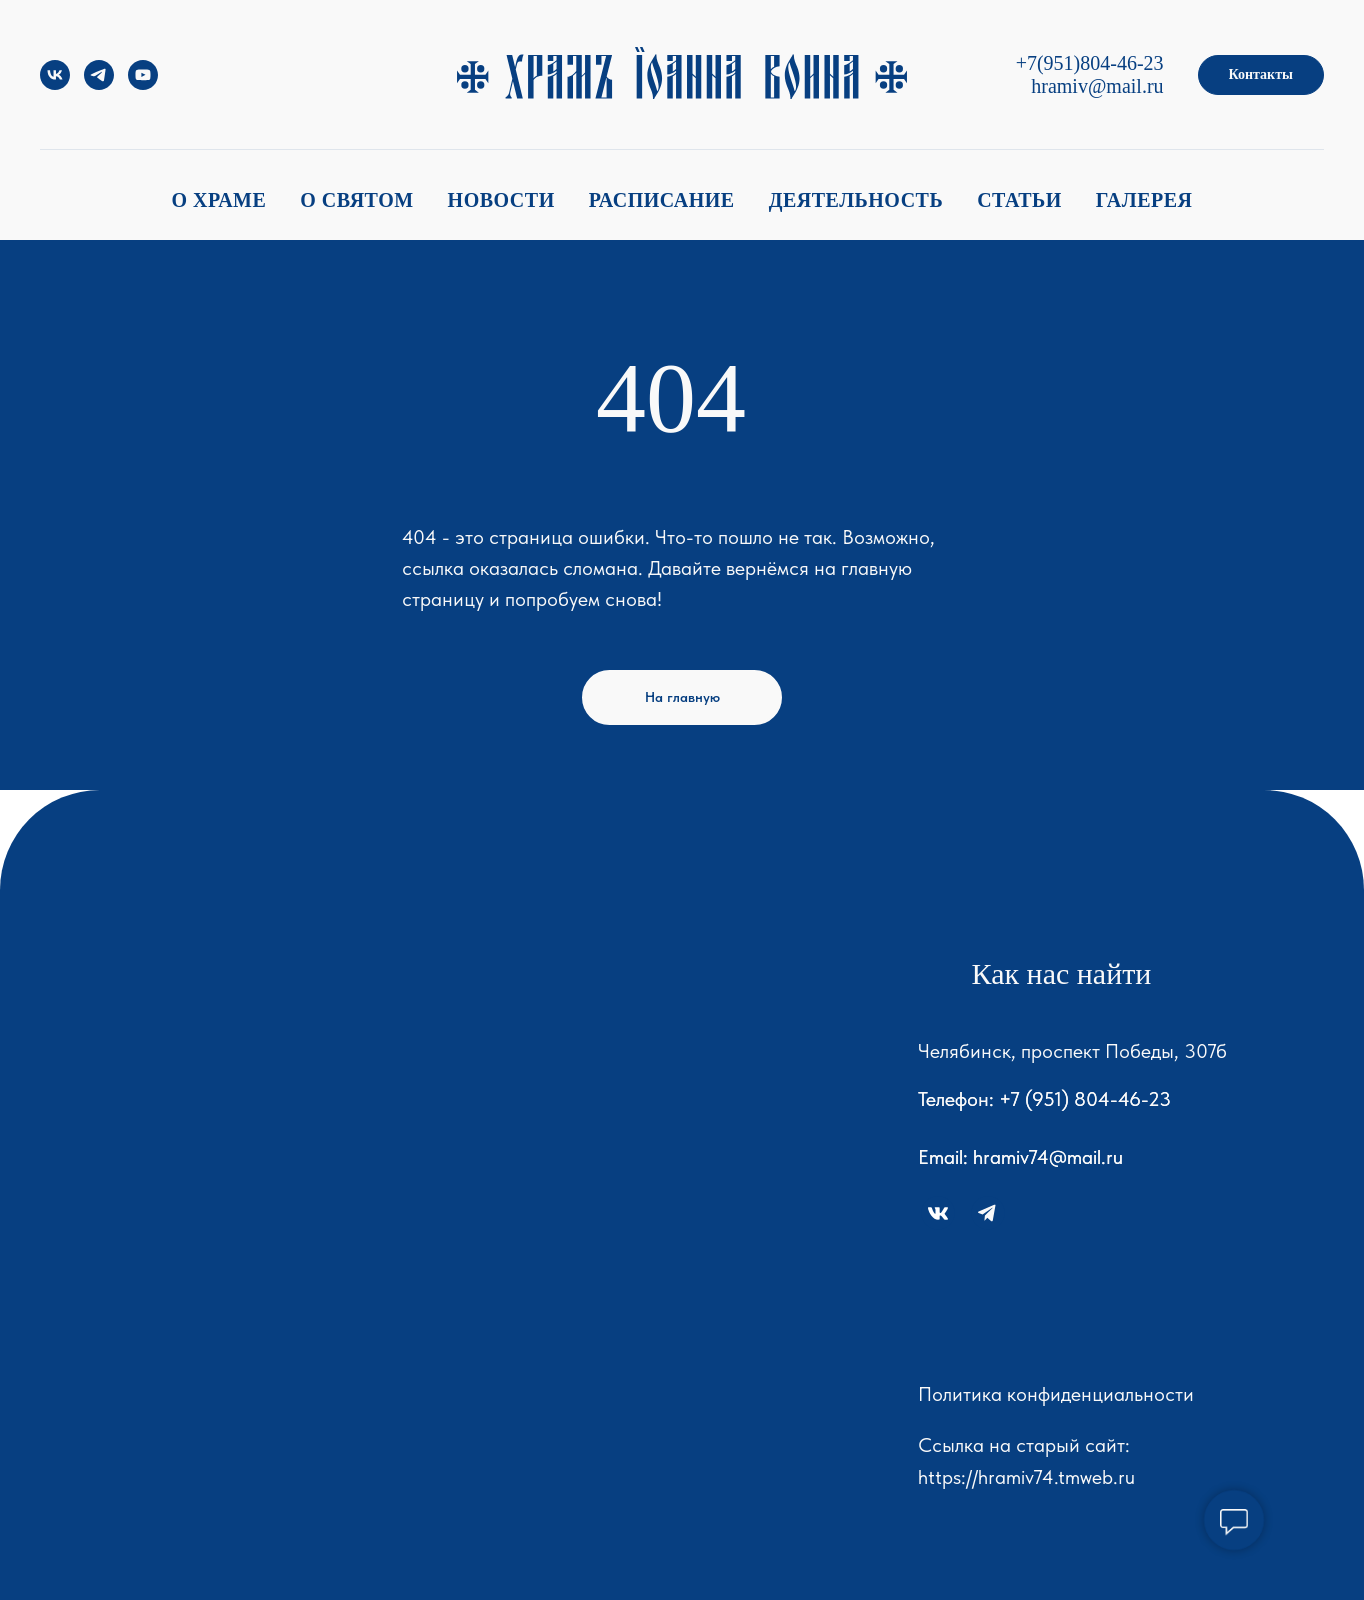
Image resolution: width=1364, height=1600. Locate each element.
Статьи (1019, 200)
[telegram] (99, 84)
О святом (356, 200)
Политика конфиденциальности (1056, 1394)
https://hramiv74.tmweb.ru (1026, 1477)
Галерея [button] (1144, 200)
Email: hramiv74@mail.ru (1020, 1157)
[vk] (55, 84)
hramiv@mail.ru (1097, 86)
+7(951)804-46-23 (1090, 63)
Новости (501, 200)
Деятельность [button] (856, 200)
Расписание (662, 200)
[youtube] (143, 84)
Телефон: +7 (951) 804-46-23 (1044, 1099)
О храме (218, 200)
